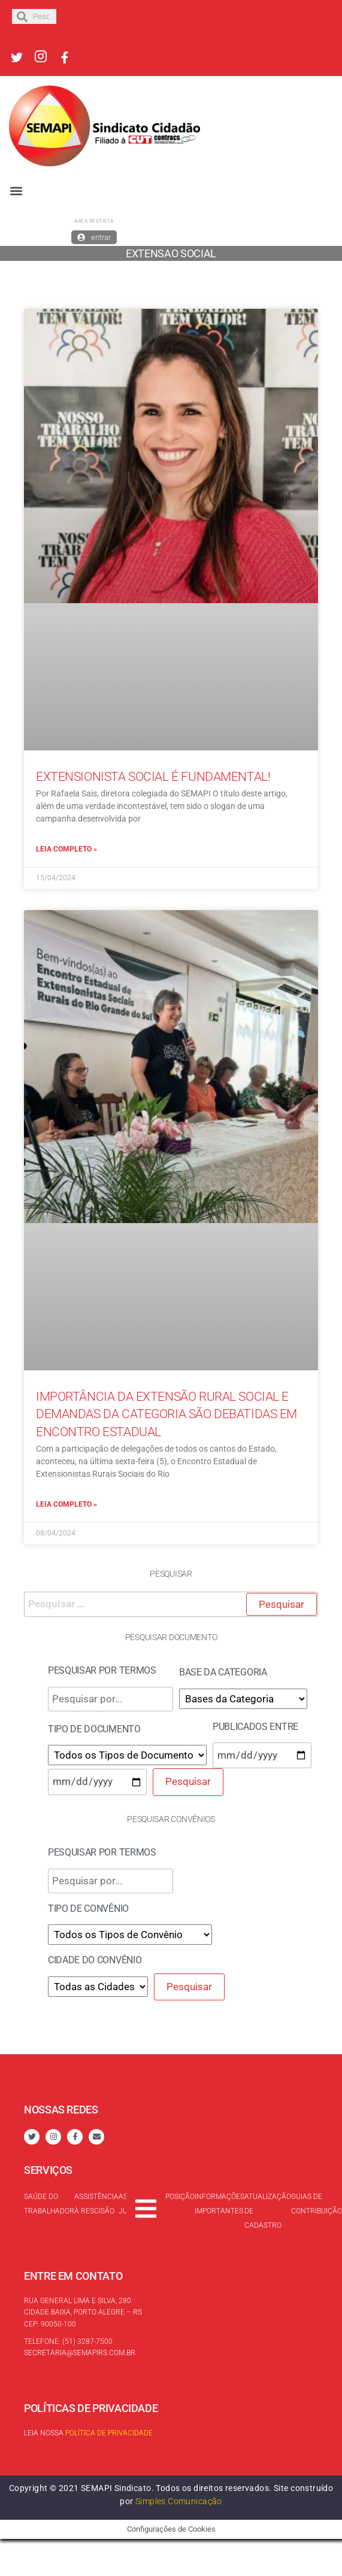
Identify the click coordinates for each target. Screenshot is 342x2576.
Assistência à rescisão (96, 2203)
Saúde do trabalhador (49, 2203)
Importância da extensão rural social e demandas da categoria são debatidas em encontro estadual (166, 1414)
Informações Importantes (219, 2203)
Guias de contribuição (316, 2203)
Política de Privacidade (109, 2433)
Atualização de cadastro (267, 2211)
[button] (16, 191)
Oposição (178, 2196)
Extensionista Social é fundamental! (153, 777)
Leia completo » (66, 849)
